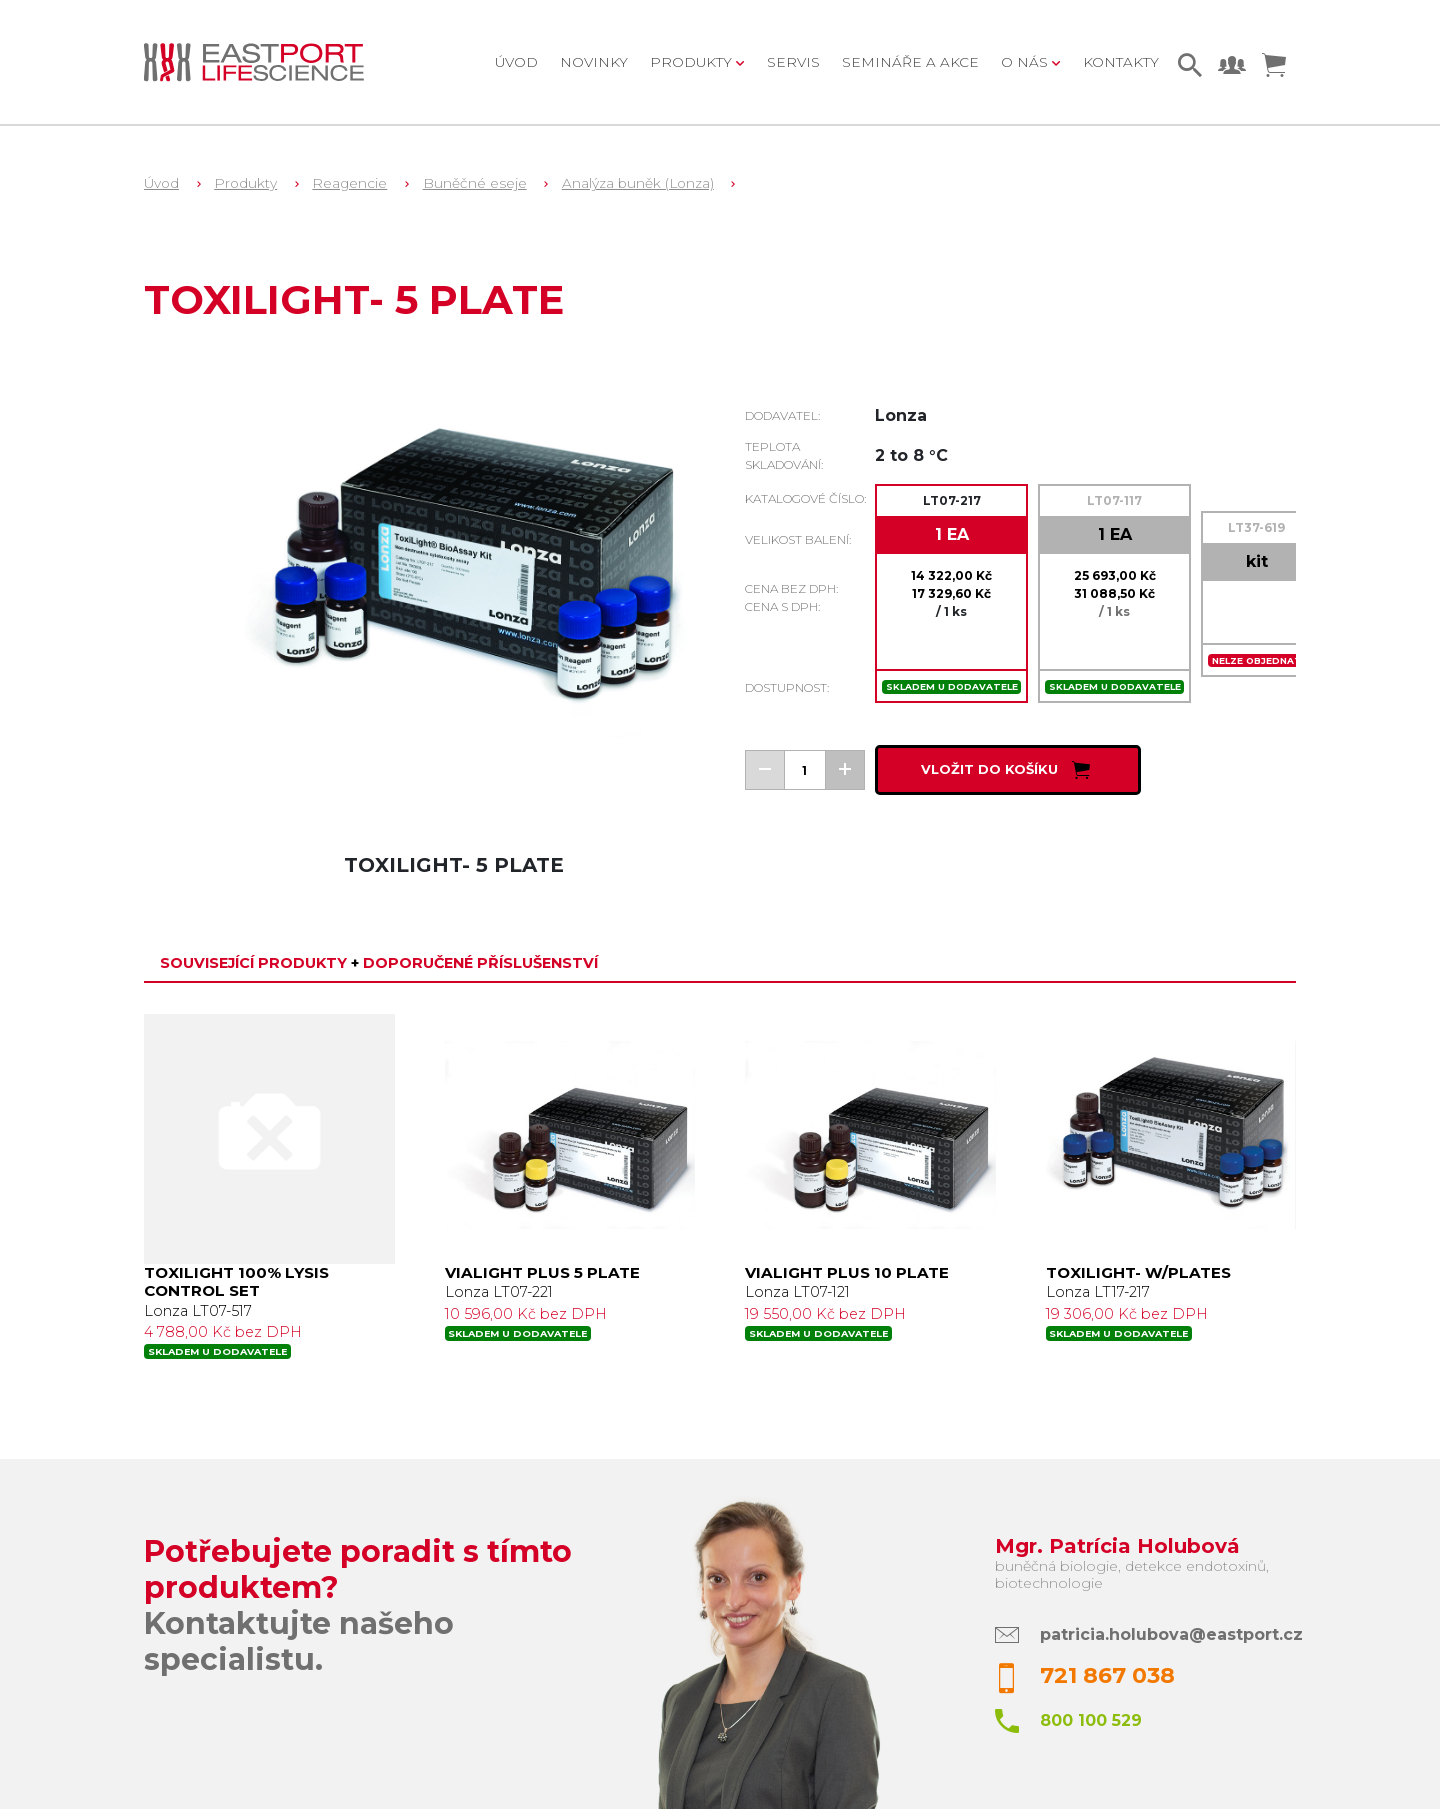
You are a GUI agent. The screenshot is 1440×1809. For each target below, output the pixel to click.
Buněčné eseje (475, 183)
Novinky (594, 62)
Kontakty (1121, 62)
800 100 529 (1091, 1720)
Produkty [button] (693, 62)
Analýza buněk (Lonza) (638, 183)
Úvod (516, 62)
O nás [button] (1026, 62)
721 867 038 (1107, 1675)
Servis (793, 62)
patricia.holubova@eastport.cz (1171, 1634)
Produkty (245, 183)
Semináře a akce (910, 62)
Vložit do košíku (1007, 770)
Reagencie (349, 183)
